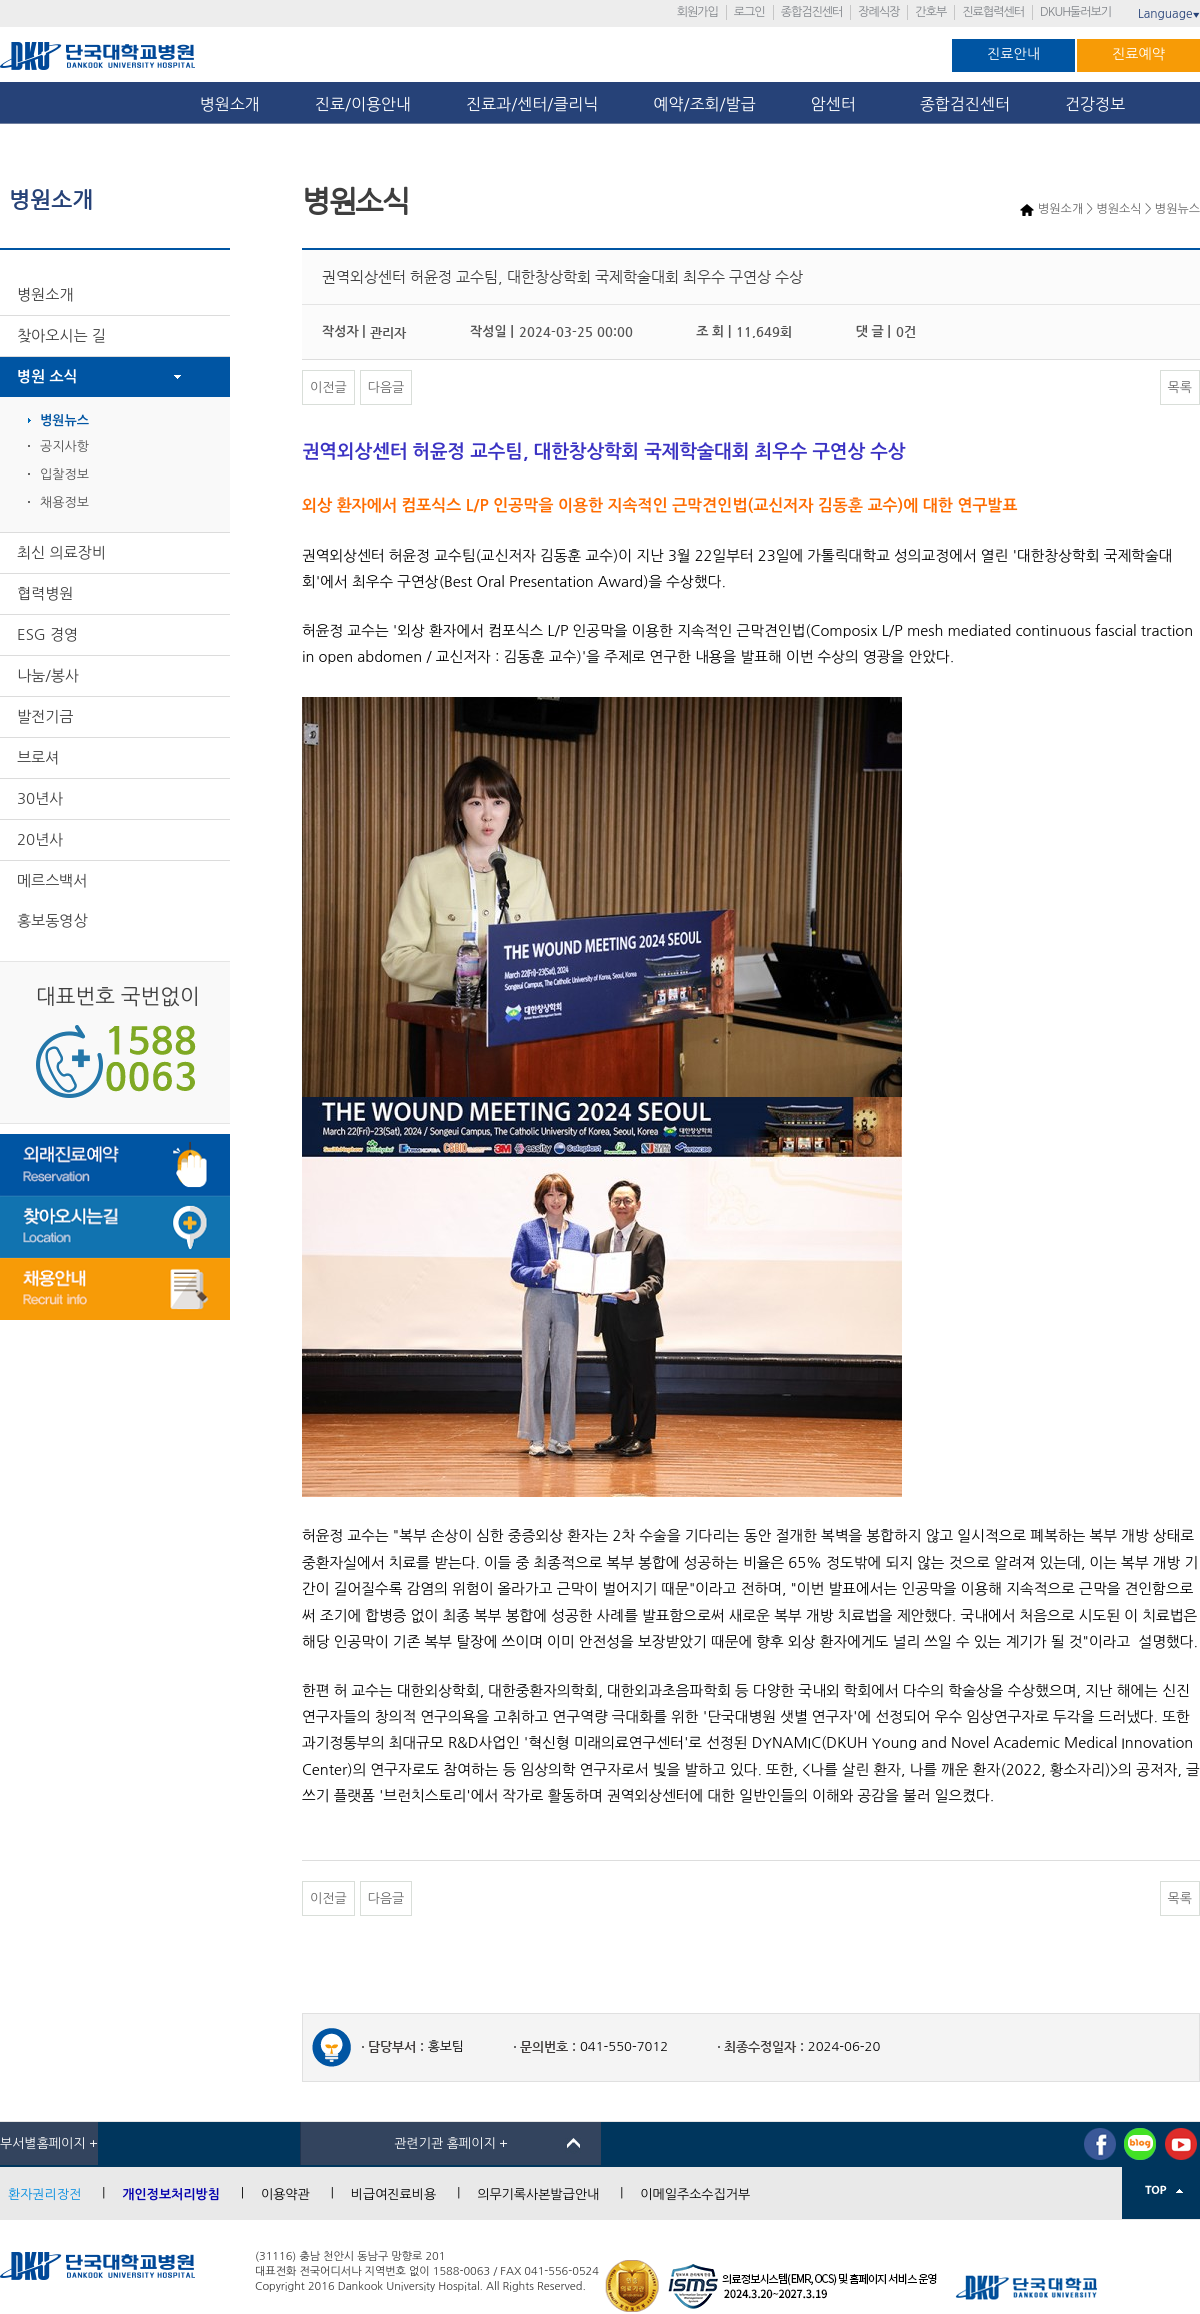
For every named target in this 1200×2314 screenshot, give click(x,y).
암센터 (838, 104)
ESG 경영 (47, 634)
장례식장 (878, 12)
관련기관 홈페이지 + (451, 2143)
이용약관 (285, 2194)
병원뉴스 (64, 420)
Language (1169, 14)
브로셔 (38, 757)
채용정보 (64, 502)
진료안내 (1013, 54)
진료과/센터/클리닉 (532, 104)
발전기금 (45, 716)
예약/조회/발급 (704, 104)
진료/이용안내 (363, 104)
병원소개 (230, 104)
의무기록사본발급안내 (538, 2194)
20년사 (40, 839)
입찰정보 (64, 474)
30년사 (40, 798)
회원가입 (697, 12)
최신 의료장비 (61, 552)
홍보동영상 (52, 920)
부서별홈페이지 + (49, 2143)
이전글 (328, 387)
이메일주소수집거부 (695, 2194)
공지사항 (64, 446)
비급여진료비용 (394, 2194)
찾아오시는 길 (61, 335)
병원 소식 (47, 376)
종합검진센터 (812, 12)
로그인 (749, 12)
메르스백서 (52, 880)
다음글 (386, 387)
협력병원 (45, 593)
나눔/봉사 (48, 675)
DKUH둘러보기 (1075, 12)
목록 (1180, 387)
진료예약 (1138, 54)
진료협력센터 (993, 12)
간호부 (930, 12)
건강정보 (1095, 104)
